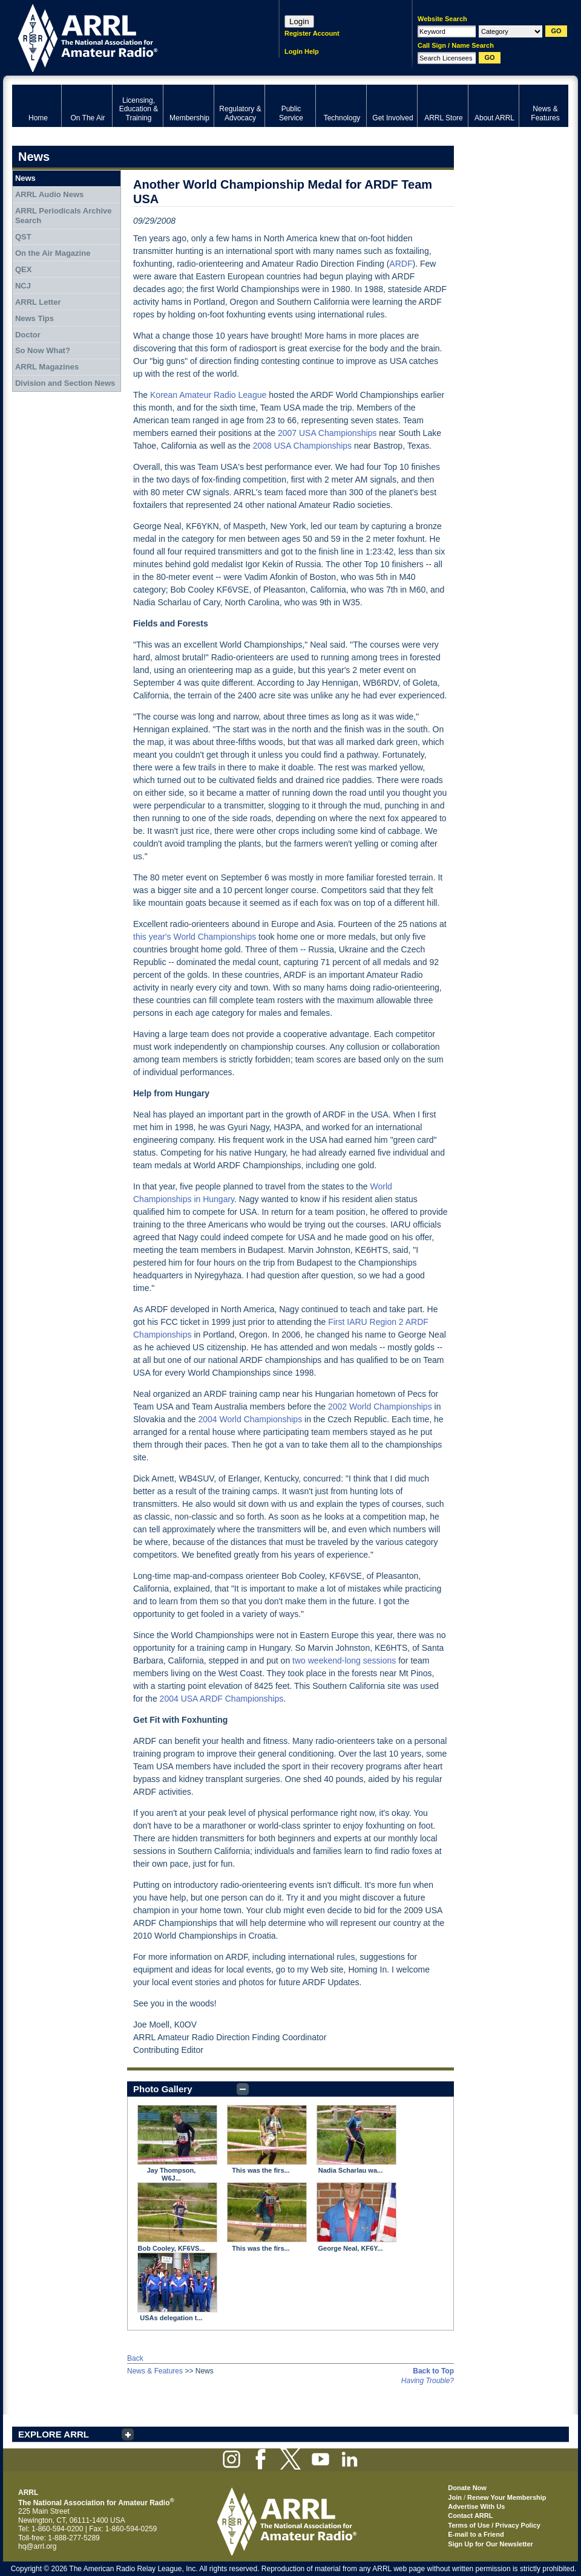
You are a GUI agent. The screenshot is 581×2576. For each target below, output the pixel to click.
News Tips (34, 318)
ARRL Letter (38, 302)
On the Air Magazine (52, 253)
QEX (23, 269)
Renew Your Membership (506, 2497)
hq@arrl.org (37, 2546)
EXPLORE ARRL (53, 2434)
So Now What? (42, 350)
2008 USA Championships (302, 445)
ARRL (130, 36)
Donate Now (467, 2487)
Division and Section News (65, 383)
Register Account (312, 33)
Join (455, 2497)
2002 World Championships (380, 1406)
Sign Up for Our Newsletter (490, 2544)
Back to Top (433, 2371)
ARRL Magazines (47, 366)
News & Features (155, 2371)
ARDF (400, 263)
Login (299, 21)
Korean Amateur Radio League (208, 395)
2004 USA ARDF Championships (222, 1698)
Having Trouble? (427, 2380)
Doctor (28, 334)
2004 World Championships (250, 1419)
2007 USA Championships (327, 433)
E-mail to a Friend (476, 2534)
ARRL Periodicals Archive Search (63, 215)
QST (23, 236)
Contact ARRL (470, 2515)
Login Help (301, 51)
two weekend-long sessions (344, 1660)
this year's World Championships (194, 937)
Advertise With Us (476, 2506)
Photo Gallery (162, 2089)
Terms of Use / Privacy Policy (494, 2525)
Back (135, 2358)
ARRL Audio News (49, 194)
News (25, 178)
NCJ (23, 285)
